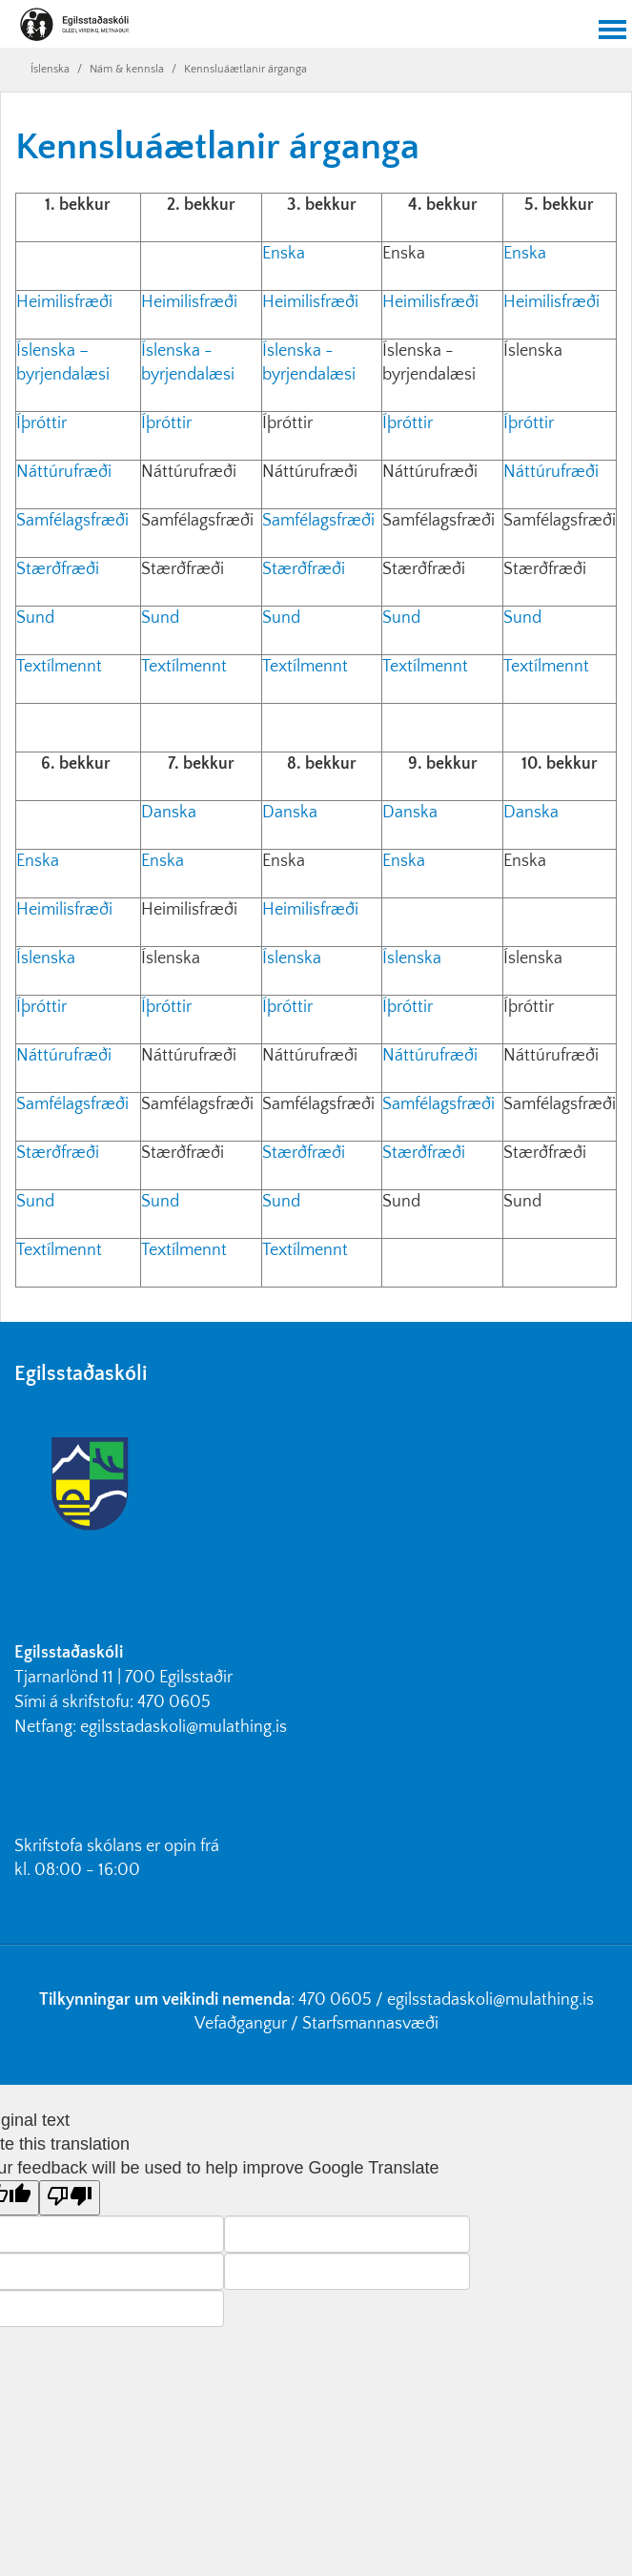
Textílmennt (61, 666)
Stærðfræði (57, 569)
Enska (283, 253)
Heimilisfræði (66, 302)
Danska (168, 812)
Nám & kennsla (127, 69)
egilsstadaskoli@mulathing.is (183, 1727)
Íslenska (50, 69)
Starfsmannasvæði (370, 2023)
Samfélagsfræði (74, 520)
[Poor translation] (69, 2197)
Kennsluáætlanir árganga (245, 69)
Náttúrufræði (64, 472)
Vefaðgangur (240, 2023)
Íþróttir (41, 423)
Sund (37, 618)
